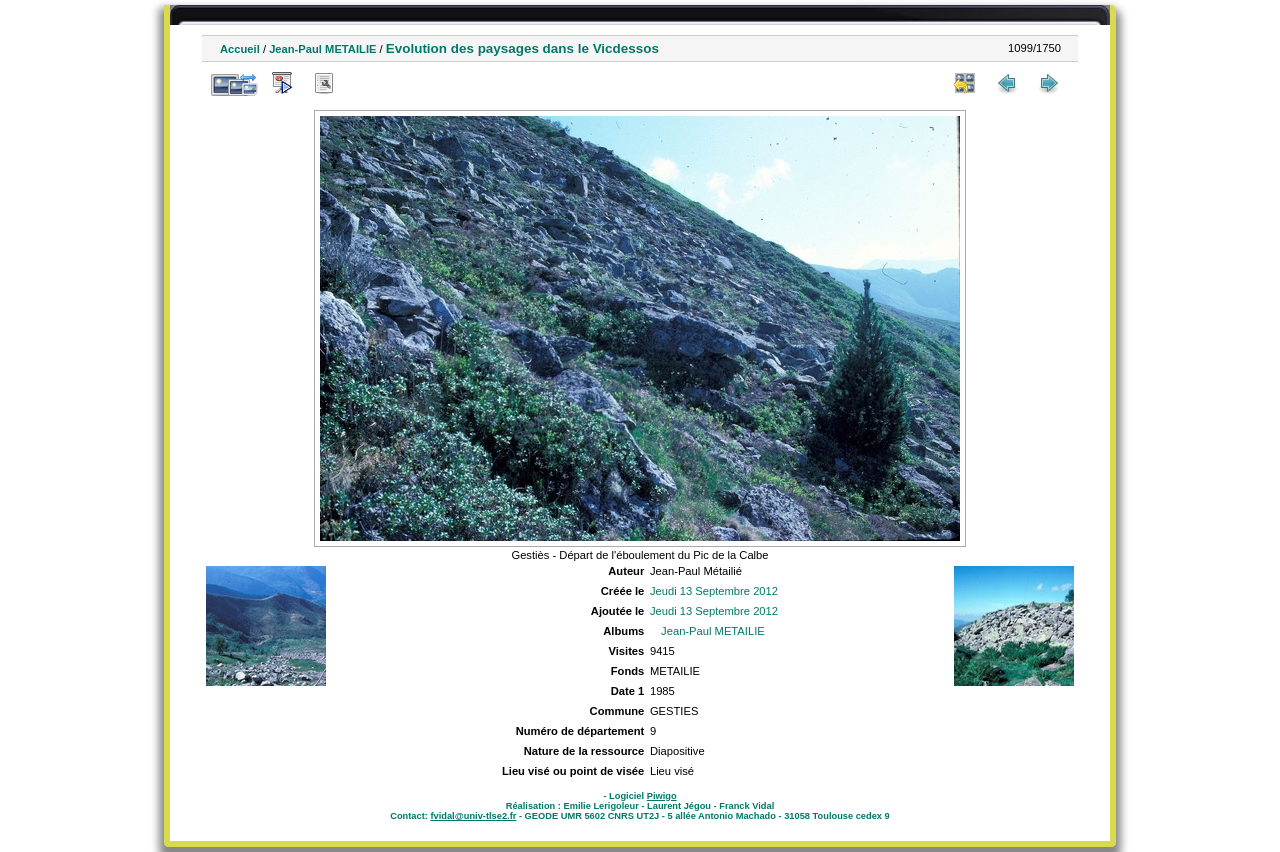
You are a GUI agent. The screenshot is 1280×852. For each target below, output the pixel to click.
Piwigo (662, 796)
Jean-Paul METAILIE (322, 49)
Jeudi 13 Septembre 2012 (714, 591)
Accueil (240, 49)
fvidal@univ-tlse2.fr (473, 816)
